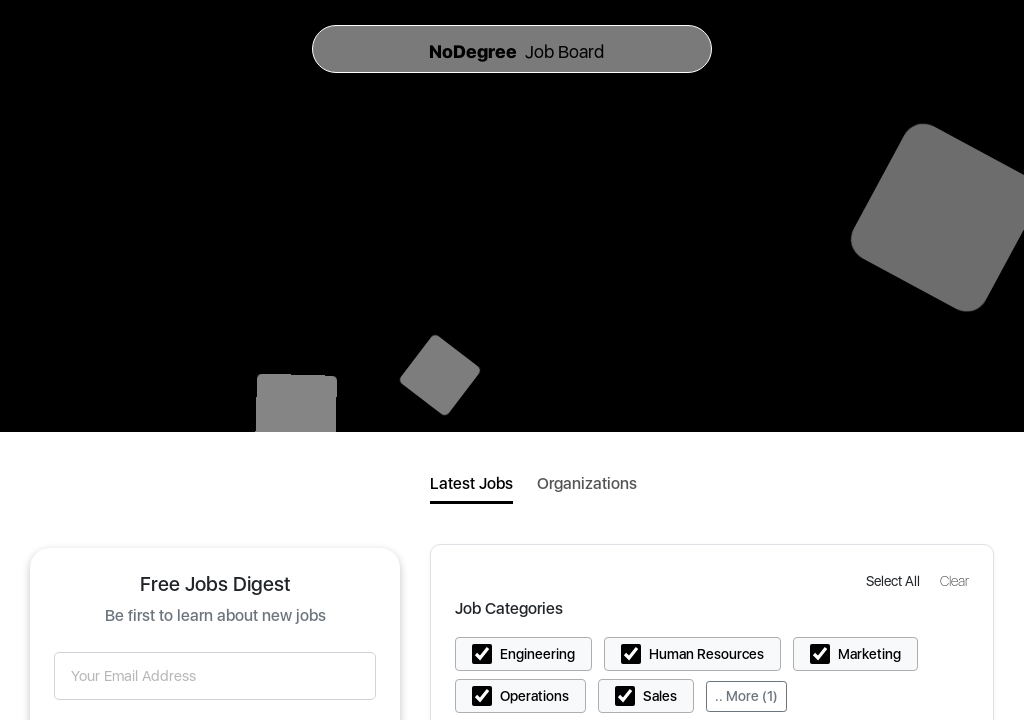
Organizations (587, 483)
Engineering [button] (537, 654)
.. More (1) (746, 696)
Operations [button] (534, 696)
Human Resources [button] (706, 654)
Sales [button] (660, 696)
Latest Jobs (471, 483)
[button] (895, 580)
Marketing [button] (869, 654)
